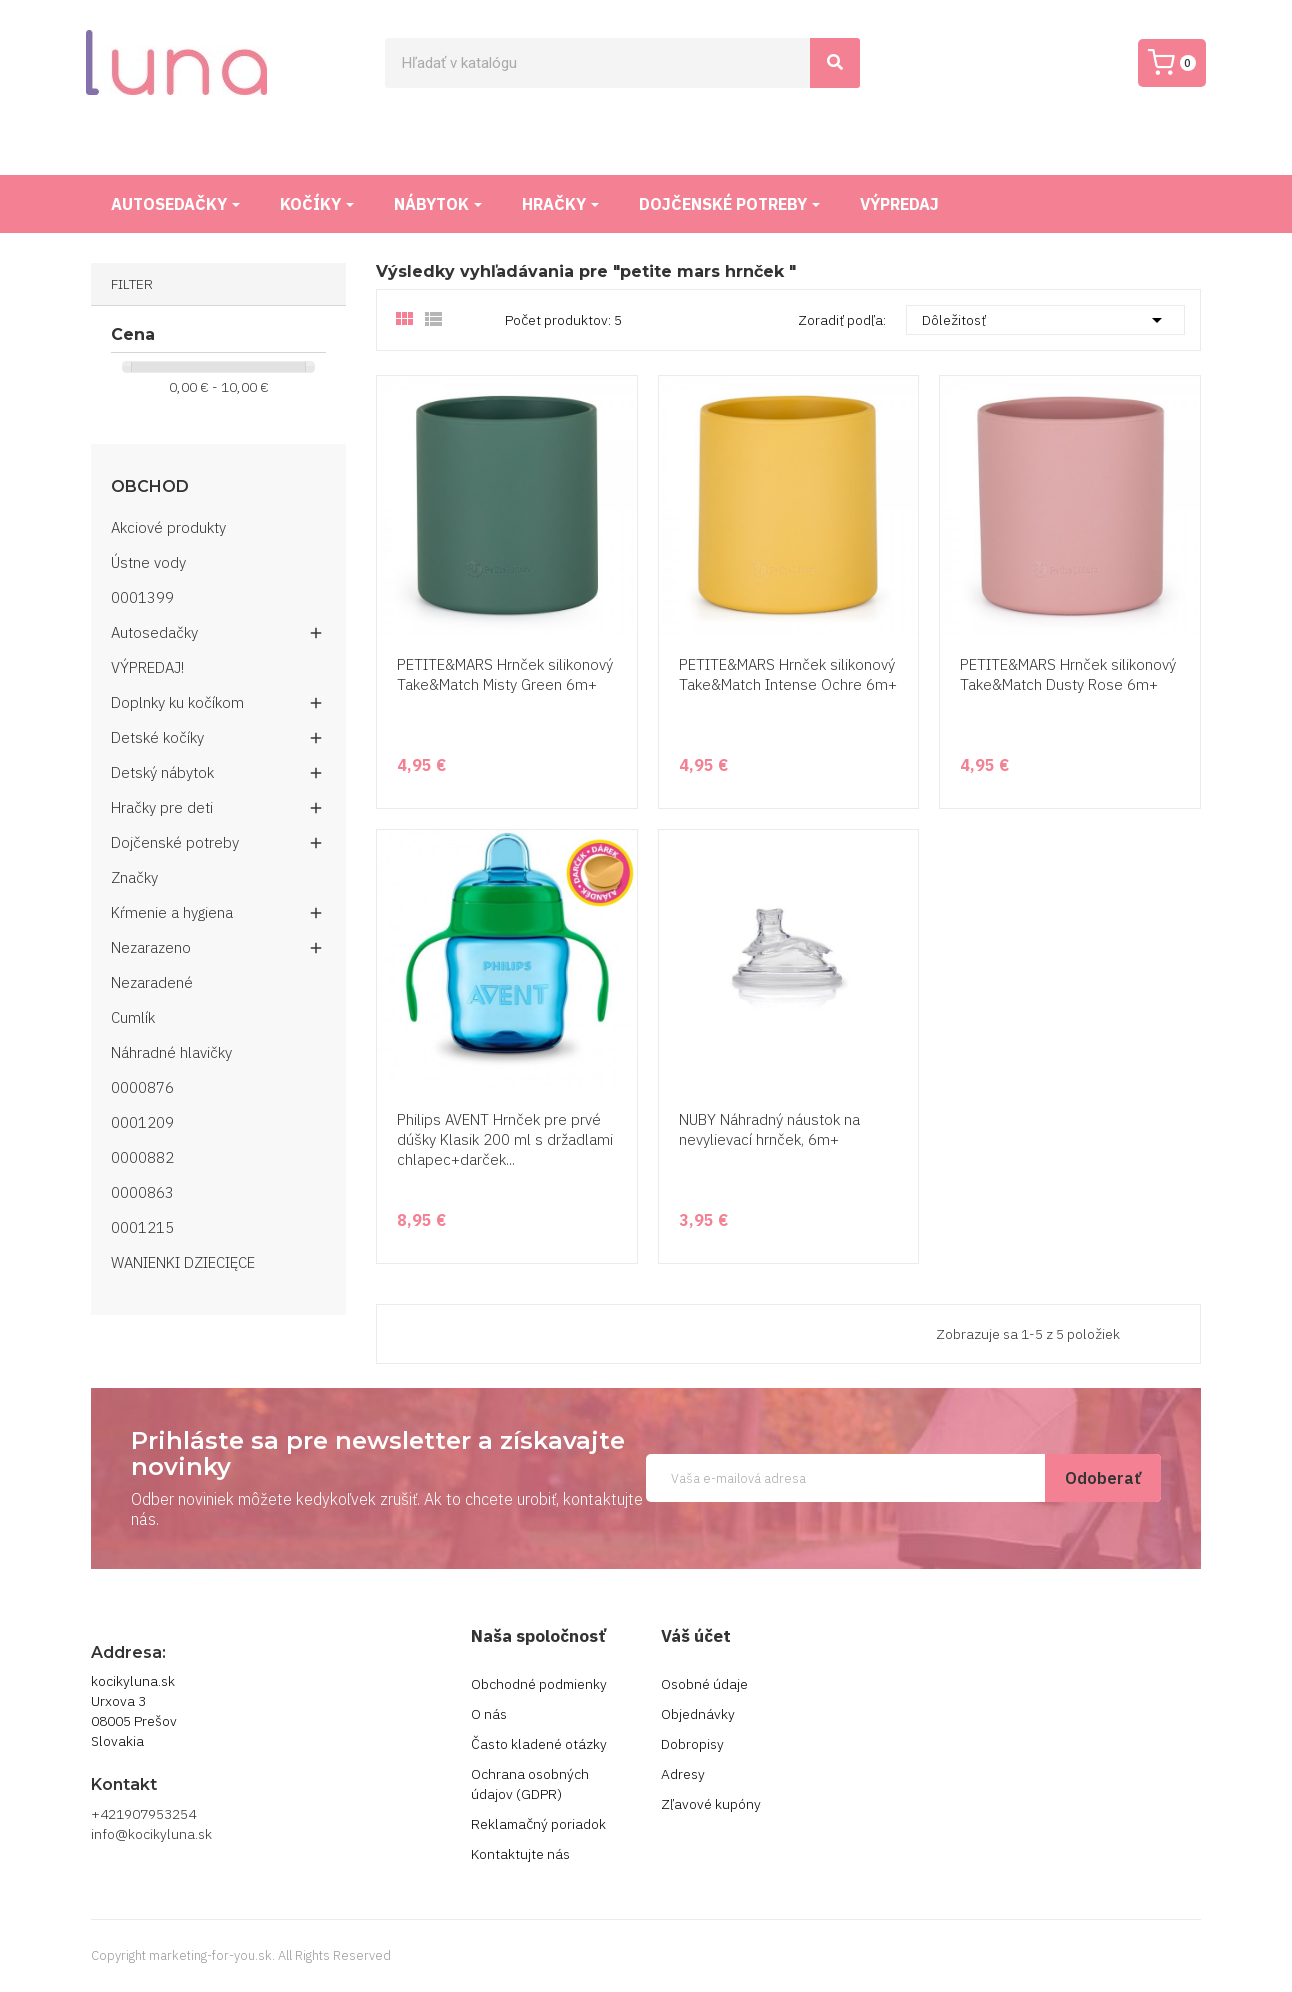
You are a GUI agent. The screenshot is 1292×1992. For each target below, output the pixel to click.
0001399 (142, 597)
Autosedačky (154, 632)
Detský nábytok (162, 772)
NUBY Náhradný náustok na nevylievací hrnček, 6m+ (769, 1129)
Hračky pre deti (162, 807)
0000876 (142, 1087)
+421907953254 (143, 1814)
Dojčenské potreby (175, 842)
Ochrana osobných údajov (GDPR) (530, 1784)
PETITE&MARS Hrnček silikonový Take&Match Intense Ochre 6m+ (788, 674)
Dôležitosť (1045, 320)
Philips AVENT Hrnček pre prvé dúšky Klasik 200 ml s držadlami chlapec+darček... (505, 1139)
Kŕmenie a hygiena (172, 912)
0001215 (142, 1227)
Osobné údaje (704, 1684)
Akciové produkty (168, 527)
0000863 (142, 1192)
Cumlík (133, 1017)
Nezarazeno (151, 947)
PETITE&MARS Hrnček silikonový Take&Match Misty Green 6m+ (505, 674)
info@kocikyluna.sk (151, 1834)
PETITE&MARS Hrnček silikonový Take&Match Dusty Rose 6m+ (1068, 674)
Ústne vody (148, 562)
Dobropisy (692, 1744)
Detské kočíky (157, 737)
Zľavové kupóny (711, 1804)
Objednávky (698, 1714)
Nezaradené (152, 982)
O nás (489, 1714)
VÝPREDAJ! (147, 667)
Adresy (683, 1774)
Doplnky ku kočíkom (177, 702)
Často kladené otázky (539, 1744)
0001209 (142, 1122)
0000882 (142, 1157)
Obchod (150, 487)
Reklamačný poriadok (538, 1824)
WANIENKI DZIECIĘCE (183, 1262)
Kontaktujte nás (520, 1854)
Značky (134, 877)
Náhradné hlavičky (171, 1052)
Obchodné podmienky (539, 1684)
